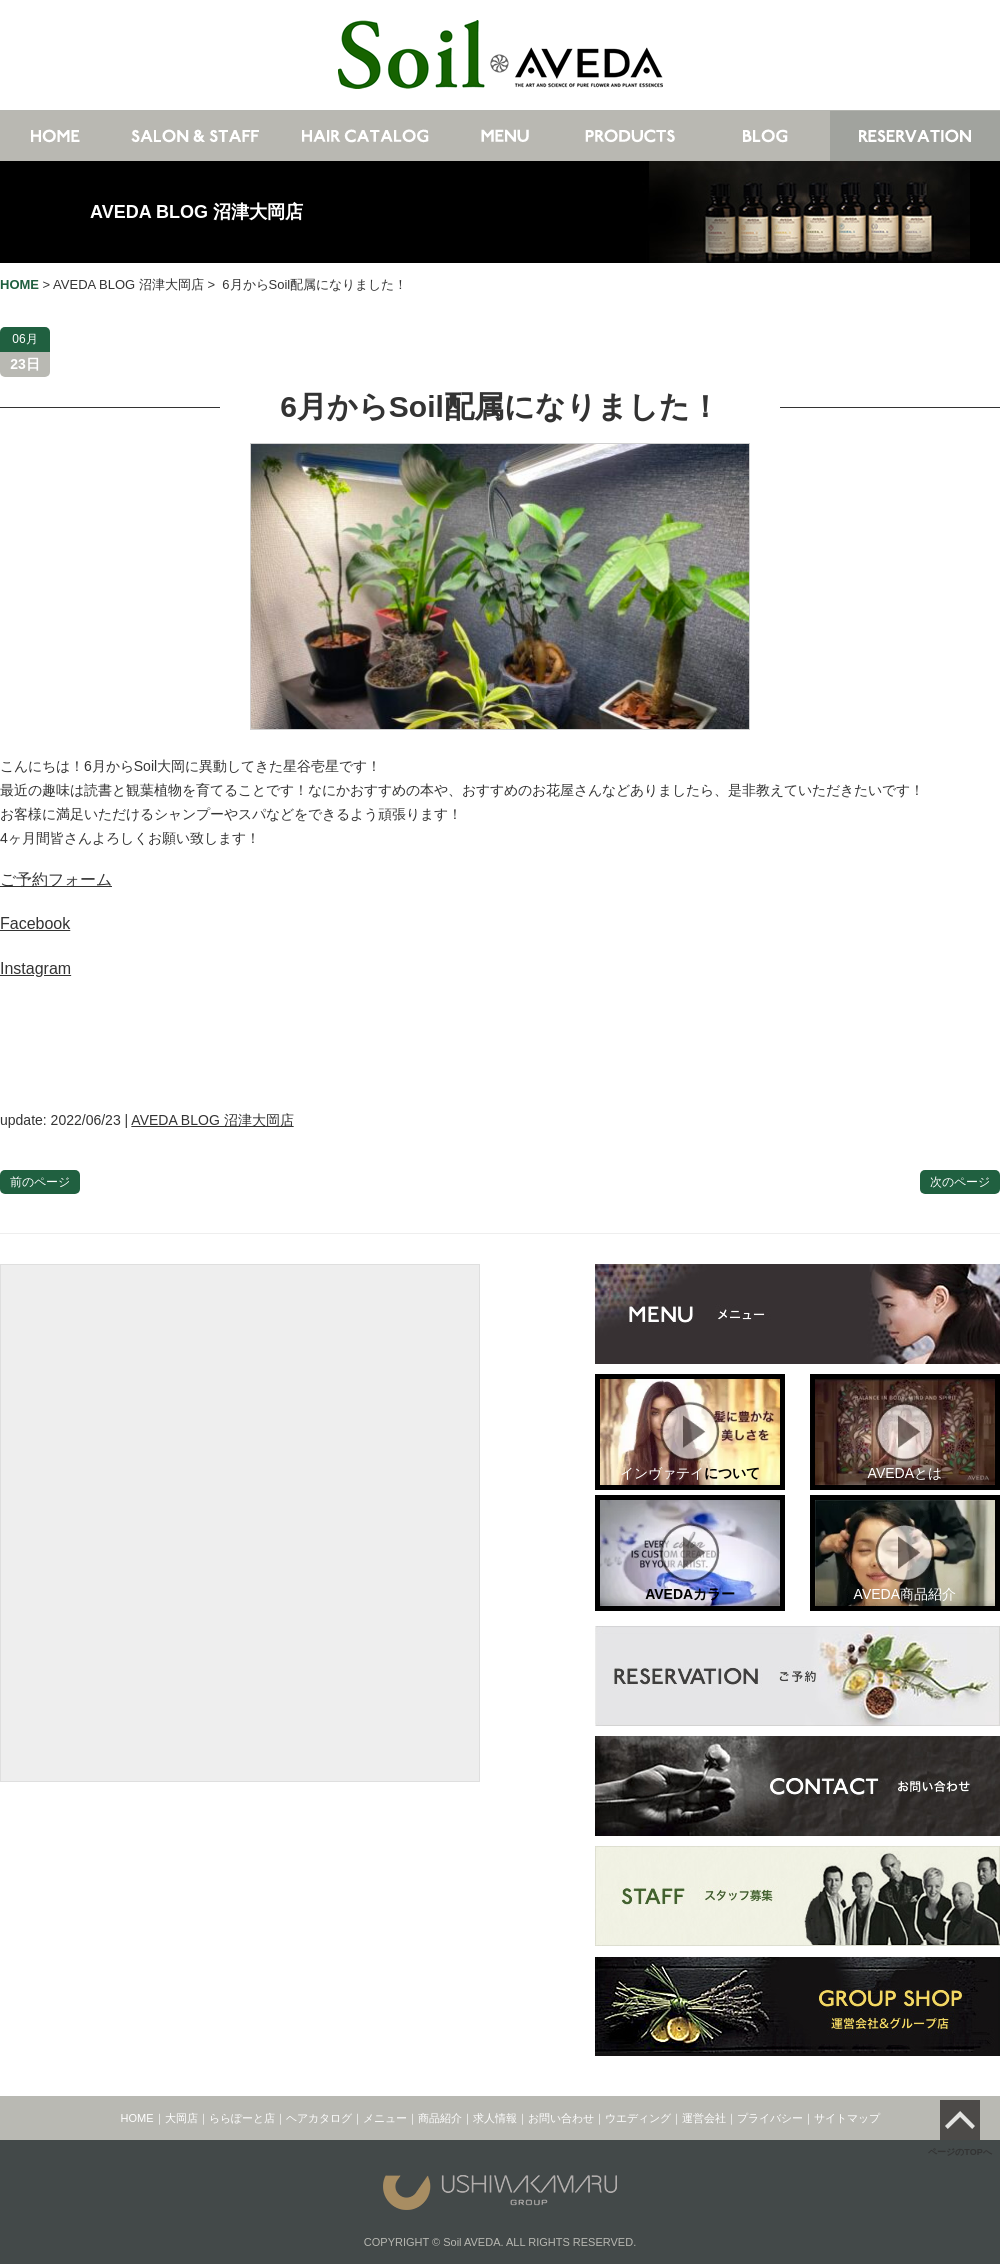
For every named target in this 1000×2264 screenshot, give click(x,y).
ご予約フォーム (56, 879)
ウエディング (638, 2118)
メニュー (385, 2118)
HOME (137, 2118)
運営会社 (704, 2118)
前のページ (40, 1182)
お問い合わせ (561, 2118)
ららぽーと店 (242, 2118)
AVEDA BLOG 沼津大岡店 (196, 212)
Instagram (35, 968)
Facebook (35, 923)
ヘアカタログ (319, 2118)
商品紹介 (440, 2118)
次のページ (960, 1182)
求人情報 (495, 2118)
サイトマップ (847, 2118)
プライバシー (770, 2118)
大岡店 (181, 2118)
